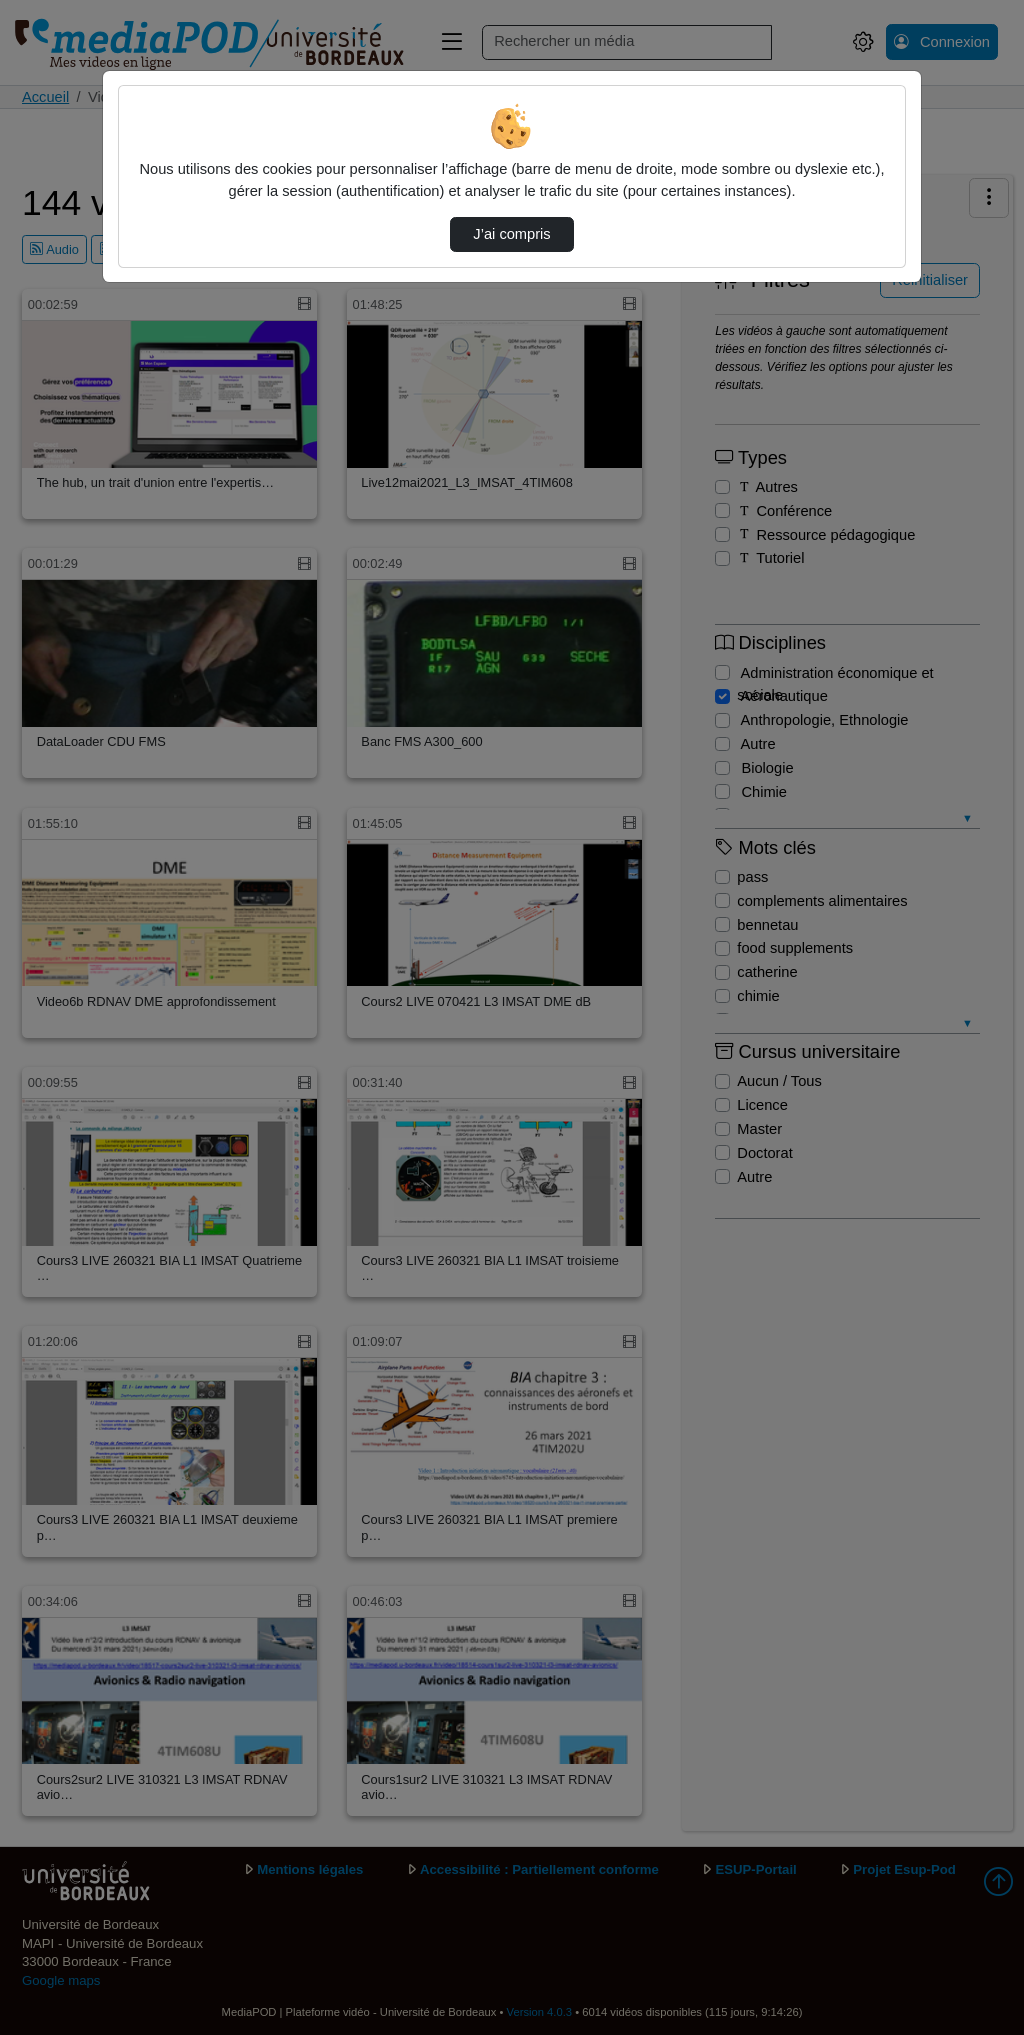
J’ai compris (511, 234)
